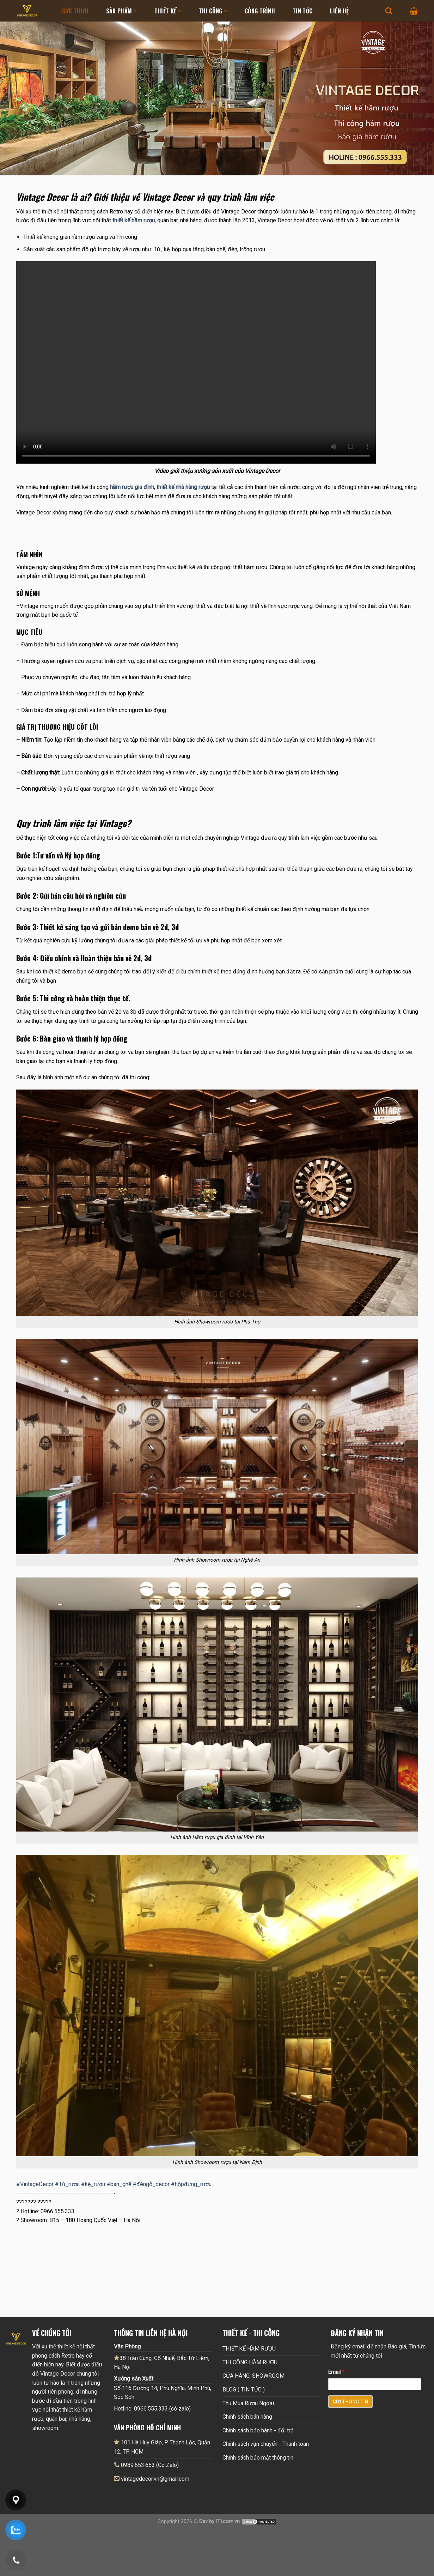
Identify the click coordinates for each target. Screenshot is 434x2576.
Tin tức (302, 11)
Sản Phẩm (121, 11)
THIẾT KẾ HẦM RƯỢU (249, 2348)
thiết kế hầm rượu (133, 220)
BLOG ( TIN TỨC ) (243, 2389)
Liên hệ (339, 11)
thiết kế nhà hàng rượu (183, 487)
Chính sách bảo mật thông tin (257, 2457)
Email (336, 2372)
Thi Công (213, 11)
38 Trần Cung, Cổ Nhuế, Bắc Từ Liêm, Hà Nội (161, 2362)
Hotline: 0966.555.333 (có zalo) (152, 2408)
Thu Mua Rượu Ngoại (248, 2403)
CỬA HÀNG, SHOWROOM (253, 2375)
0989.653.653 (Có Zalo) (150, 2465)
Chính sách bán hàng (247, 2416)
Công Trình (260, 11)
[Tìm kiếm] (388, 10)
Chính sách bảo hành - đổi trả (258, 2430)
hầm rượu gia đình (132, 487)
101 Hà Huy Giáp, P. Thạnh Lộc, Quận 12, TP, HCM (162, 2447)
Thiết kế (167, 11)
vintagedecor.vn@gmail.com (155, 2478)
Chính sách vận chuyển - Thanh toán (265, 2444)
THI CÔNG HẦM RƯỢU (249, 2362)
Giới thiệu (75, 11)
